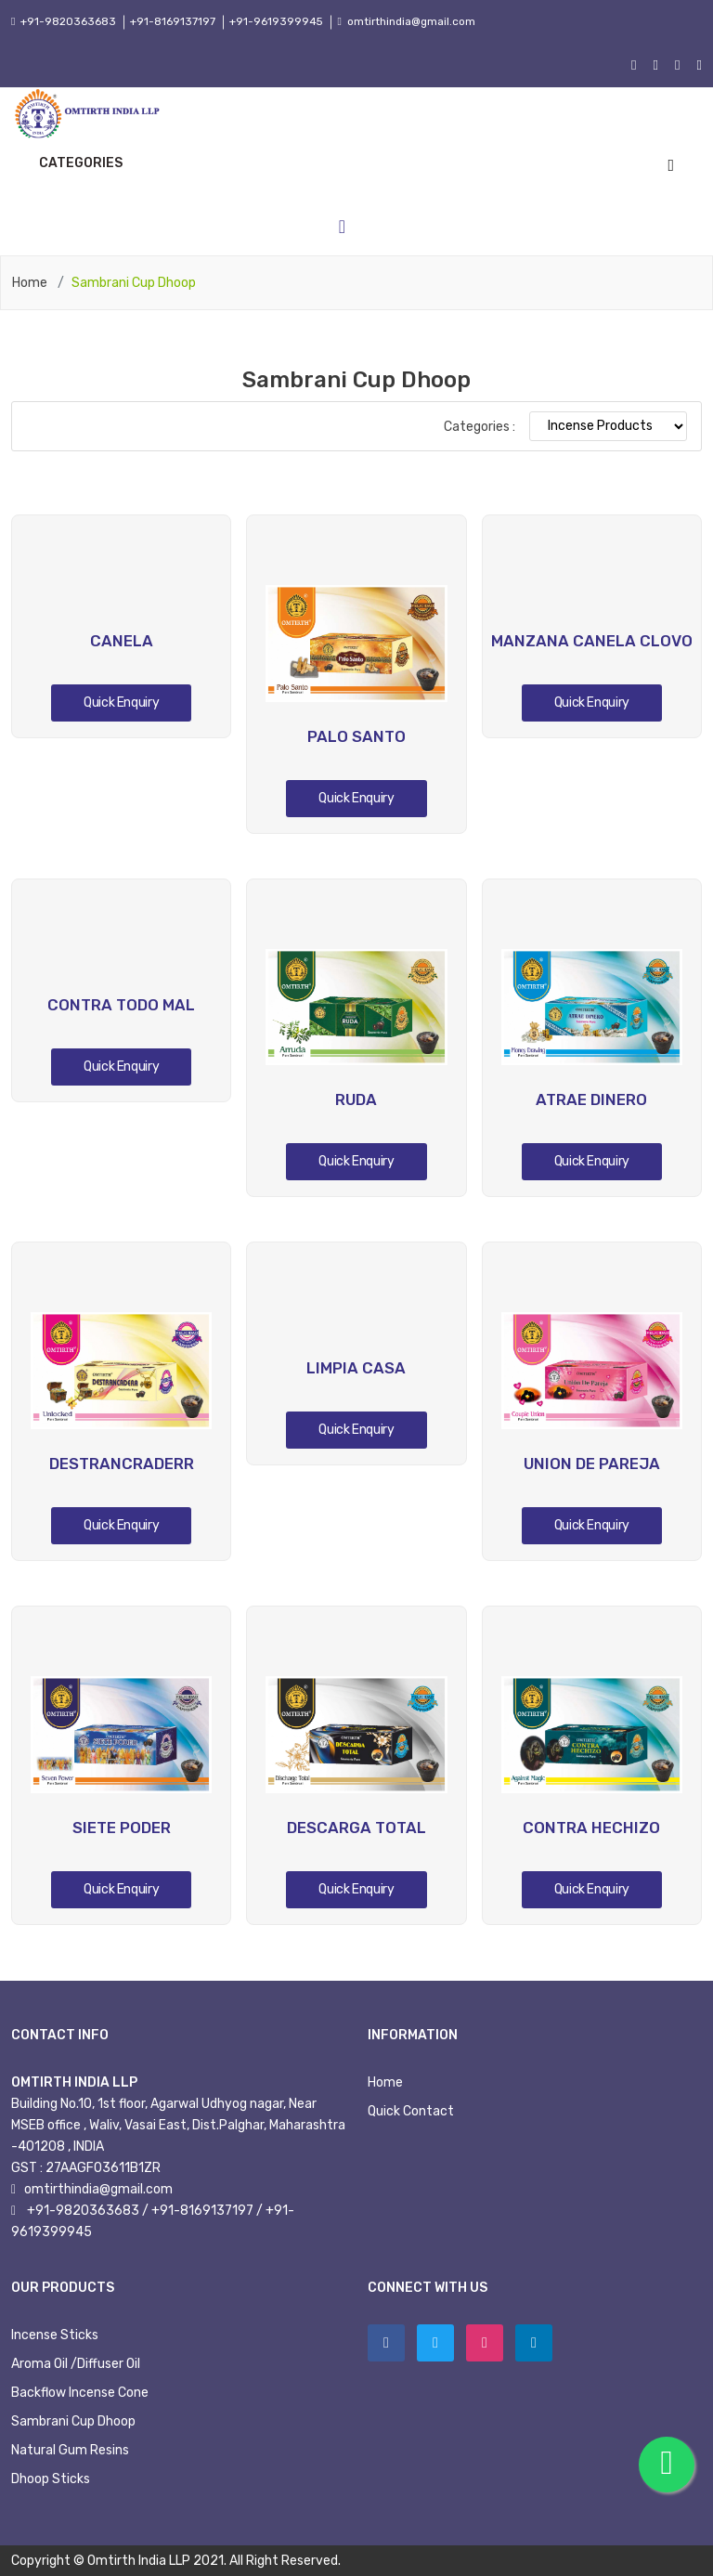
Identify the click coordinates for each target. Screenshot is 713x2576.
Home (29, 283)
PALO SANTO (356, 736)
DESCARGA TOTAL (356, 1827)
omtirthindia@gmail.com (414, 21)
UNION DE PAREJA (592, 1463)
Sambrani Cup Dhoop (73, 2421)
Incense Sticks (54, 2335)
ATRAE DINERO (591, 1099)
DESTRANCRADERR (121, 1463)
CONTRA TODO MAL (121, 1004)
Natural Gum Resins (70, 2450)
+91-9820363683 (67, 21)
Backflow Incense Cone (80, 2392)
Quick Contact (411, 2111)
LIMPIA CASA (356, 1368)
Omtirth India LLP (138, 2561)
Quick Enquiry (121, 702)
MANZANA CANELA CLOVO (592, 640)
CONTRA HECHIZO (591, 1827)
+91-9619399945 (276, 21)
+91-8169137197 (172, 21)
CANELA (121, 640)
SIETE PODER (121, 1827)
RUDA (356, 1099)
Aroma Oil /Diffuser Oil (75, 2364)
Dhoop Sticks (50, 2479)
